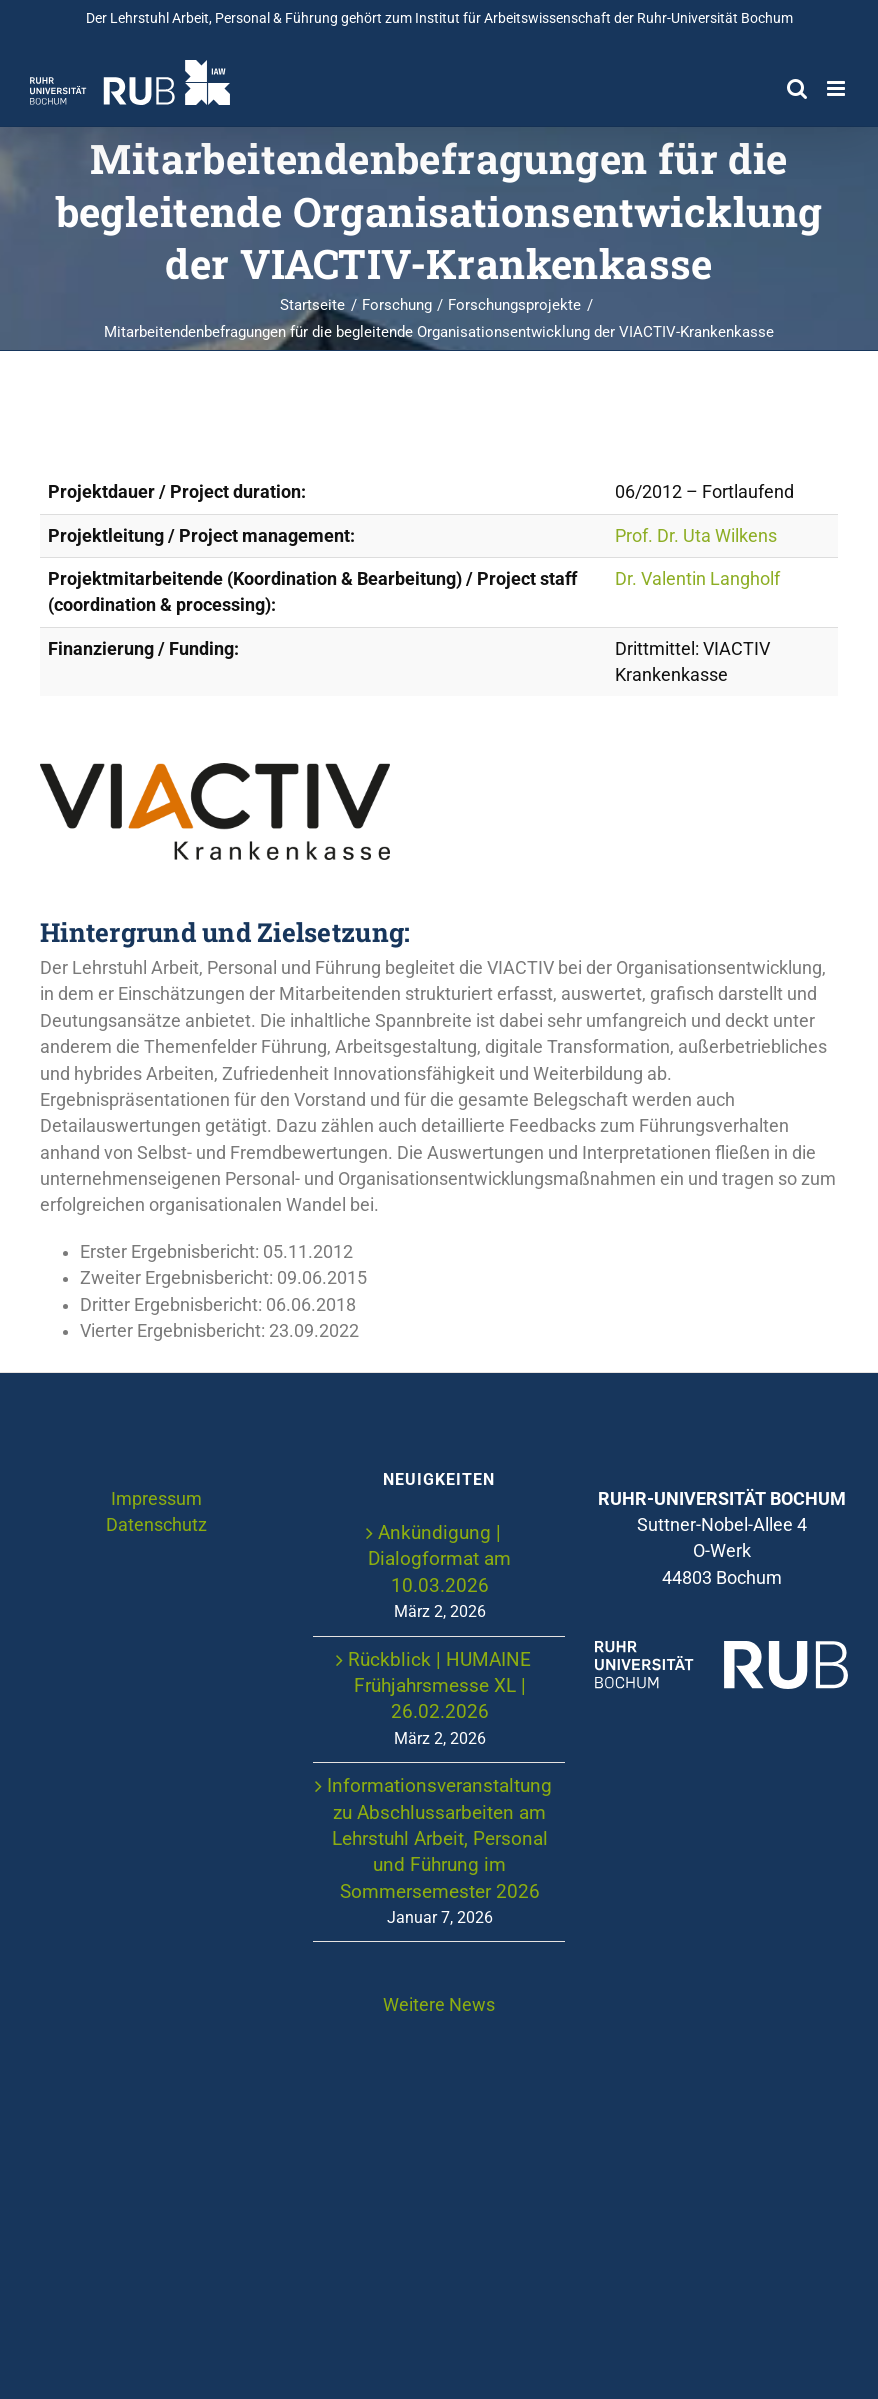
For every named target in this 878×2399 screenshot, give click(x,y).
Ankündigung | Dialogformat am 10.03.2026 (439, 1559)
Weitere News (439, 2005)
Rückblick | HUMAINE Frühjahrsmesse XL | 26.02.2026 (439, 1686)
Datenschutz (156, 1525)
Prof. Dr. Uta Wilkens (696, 536)
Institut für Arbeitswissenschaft (513, 18)
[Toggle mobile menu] (837, 88)
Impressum (156, 1499)
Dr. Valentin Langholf (697, 579)
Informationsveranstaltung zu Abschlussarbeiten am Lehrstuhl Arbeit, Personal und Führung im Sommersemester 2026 (439, 1838)
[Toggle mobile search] (797, 88)
